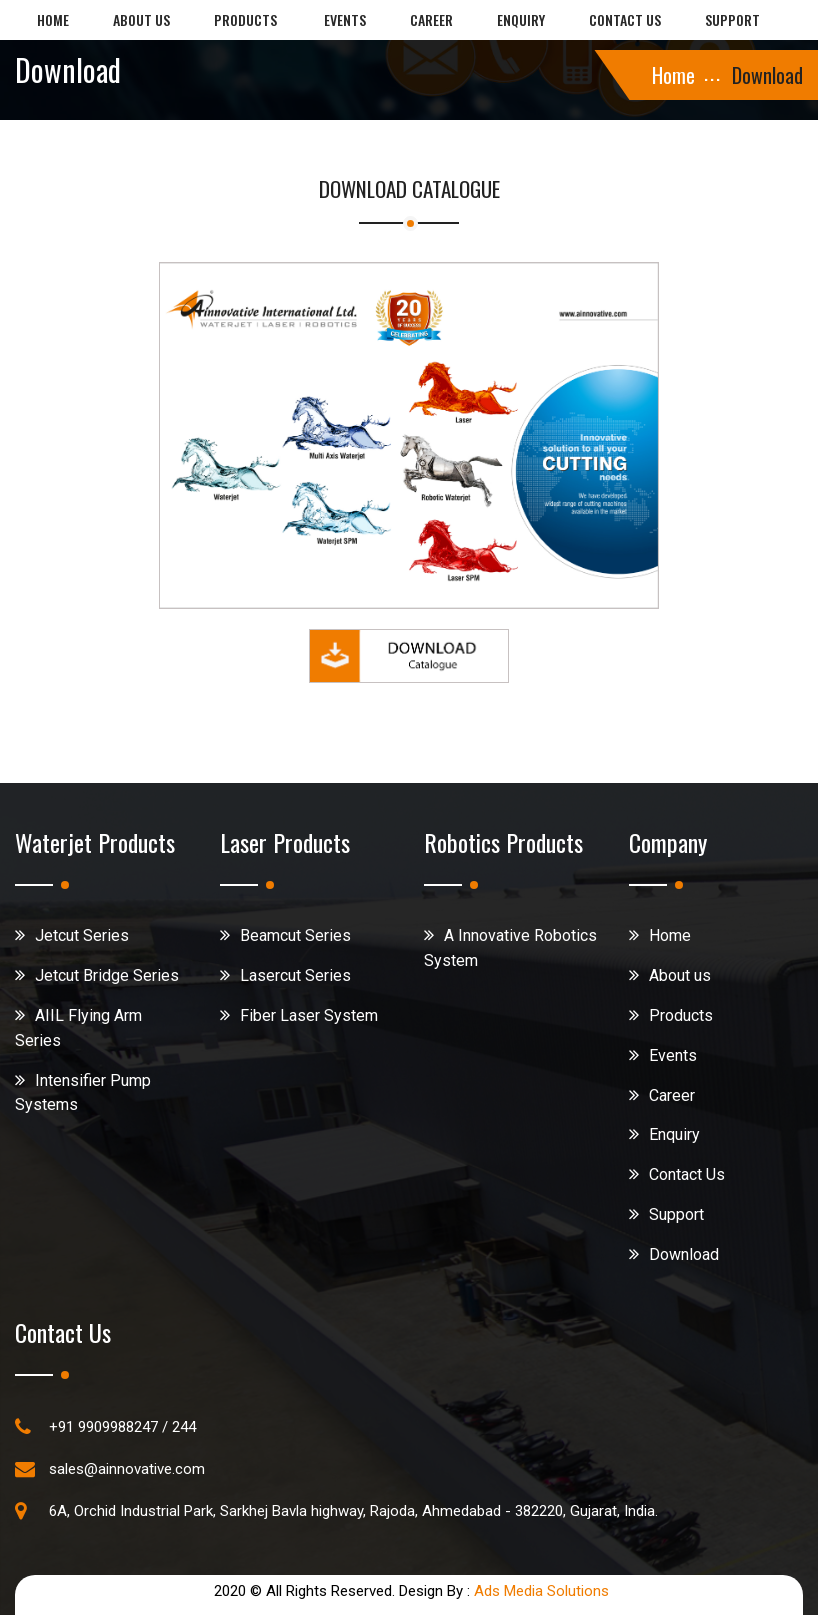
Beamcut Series (295, 935)
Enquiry (521, 19)
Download (684, 1254)
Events (345, 19)
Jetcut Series (82, 935)
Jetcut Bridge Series (107, 975)
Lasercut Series (295, 975)
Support (732, 19)
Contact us (625, 19)
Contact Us (687, 1174)
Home (53, 19)
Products (245, 19)
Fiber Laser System (309, 1015)
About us (141, 19)
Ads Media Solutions (541, 1591)
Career (431, 19)
